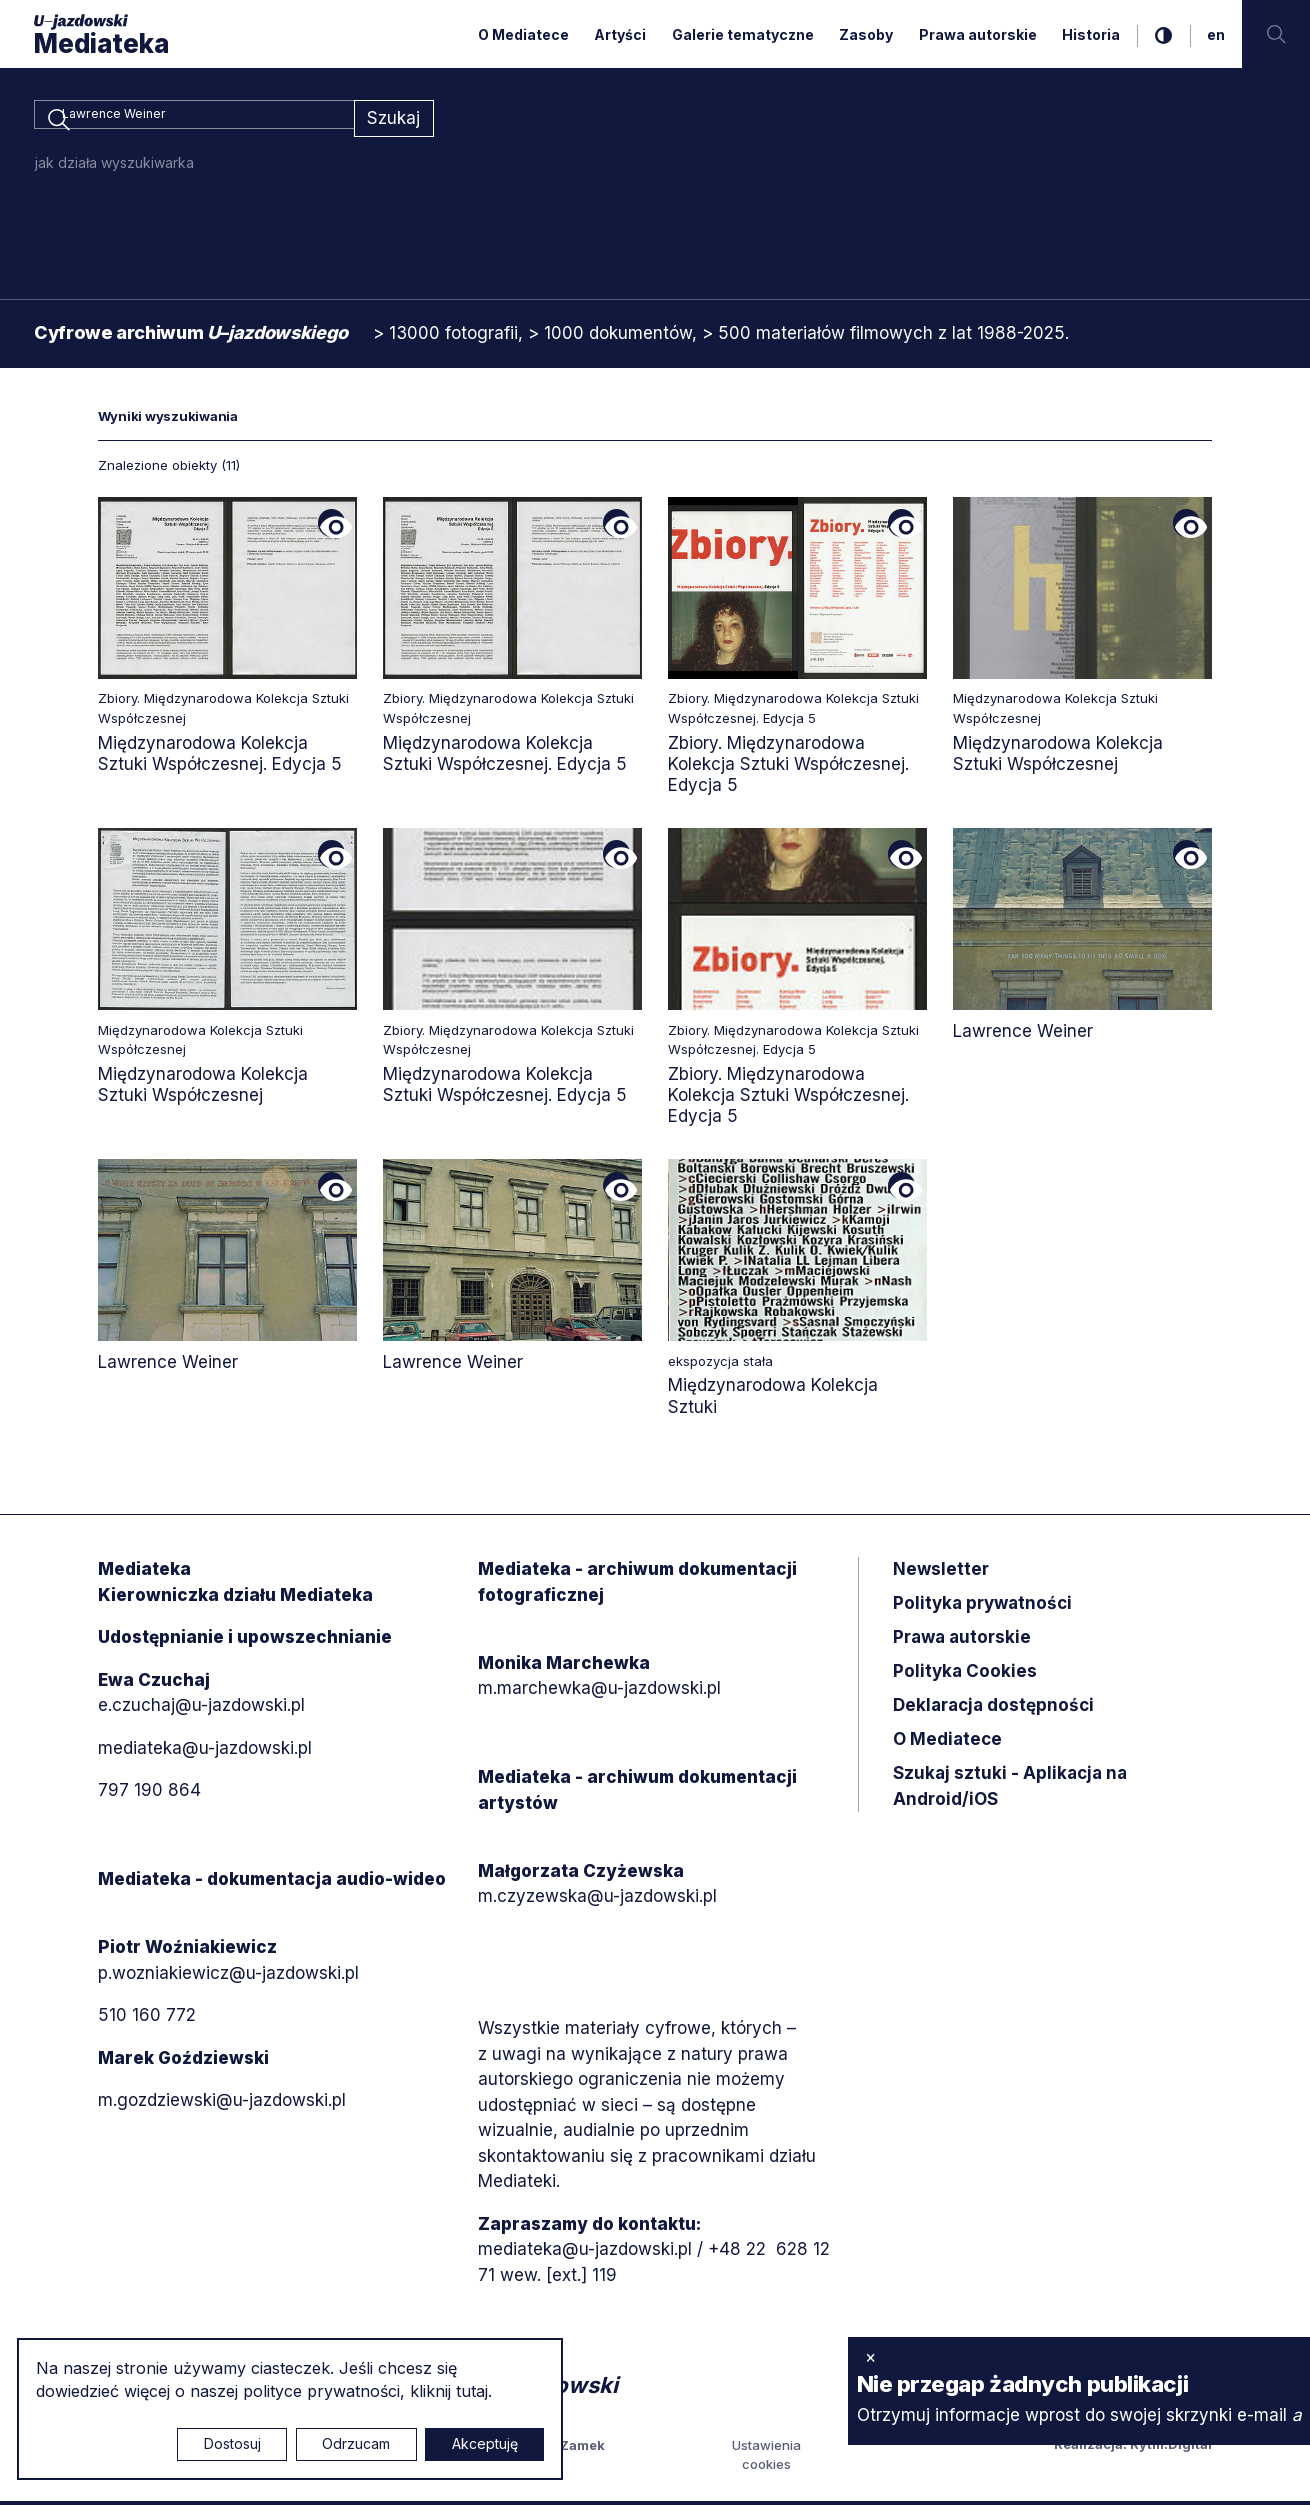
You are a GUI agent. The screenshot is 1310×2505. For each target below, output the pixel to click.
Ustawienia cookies (766, 2459)
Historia (1091, 34)
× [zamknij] (870, 2357)
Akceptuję (485, 2443)
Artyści (620, 34)
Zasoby (866, 34)
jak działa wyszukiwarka (114, 166)
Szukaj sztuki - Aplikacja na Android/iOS (1010, 1790)
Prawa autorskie (978, 34)
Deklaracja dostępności (993, 1709)
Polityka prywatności (982, 1607)
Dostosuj (232, 2443)
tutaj (472, 2391)
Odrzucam (356, 2443)
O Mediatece (523, 34)
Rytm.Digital (1171, 2448)
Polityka (965, 1675)
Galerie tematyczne (743, 34)
